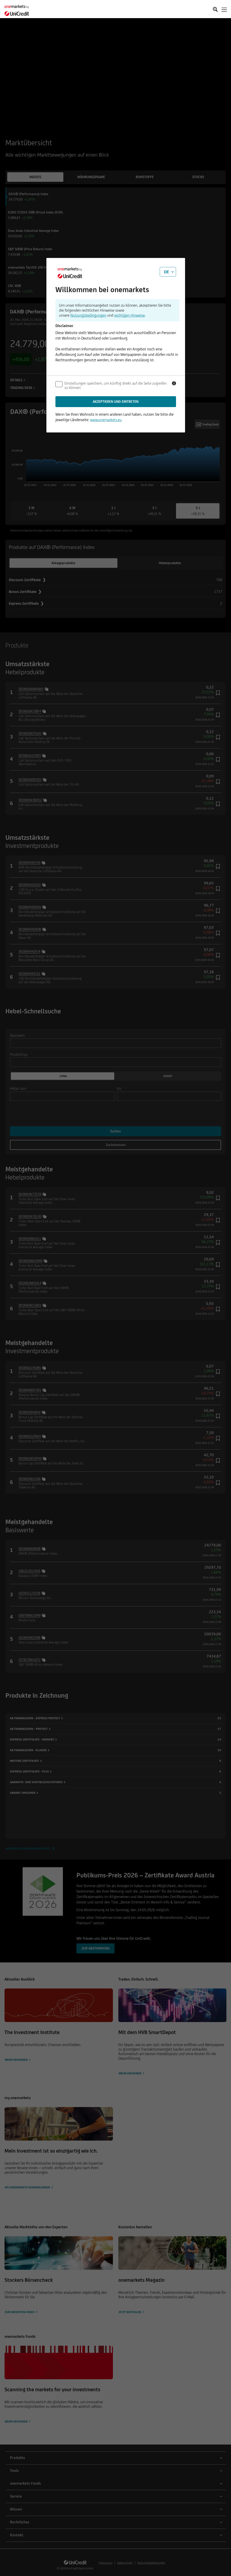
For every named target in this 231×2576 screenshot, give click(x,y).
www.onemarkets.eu (106, 420)
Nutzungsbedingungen (88, 315)
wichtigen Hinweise (129, 315)
